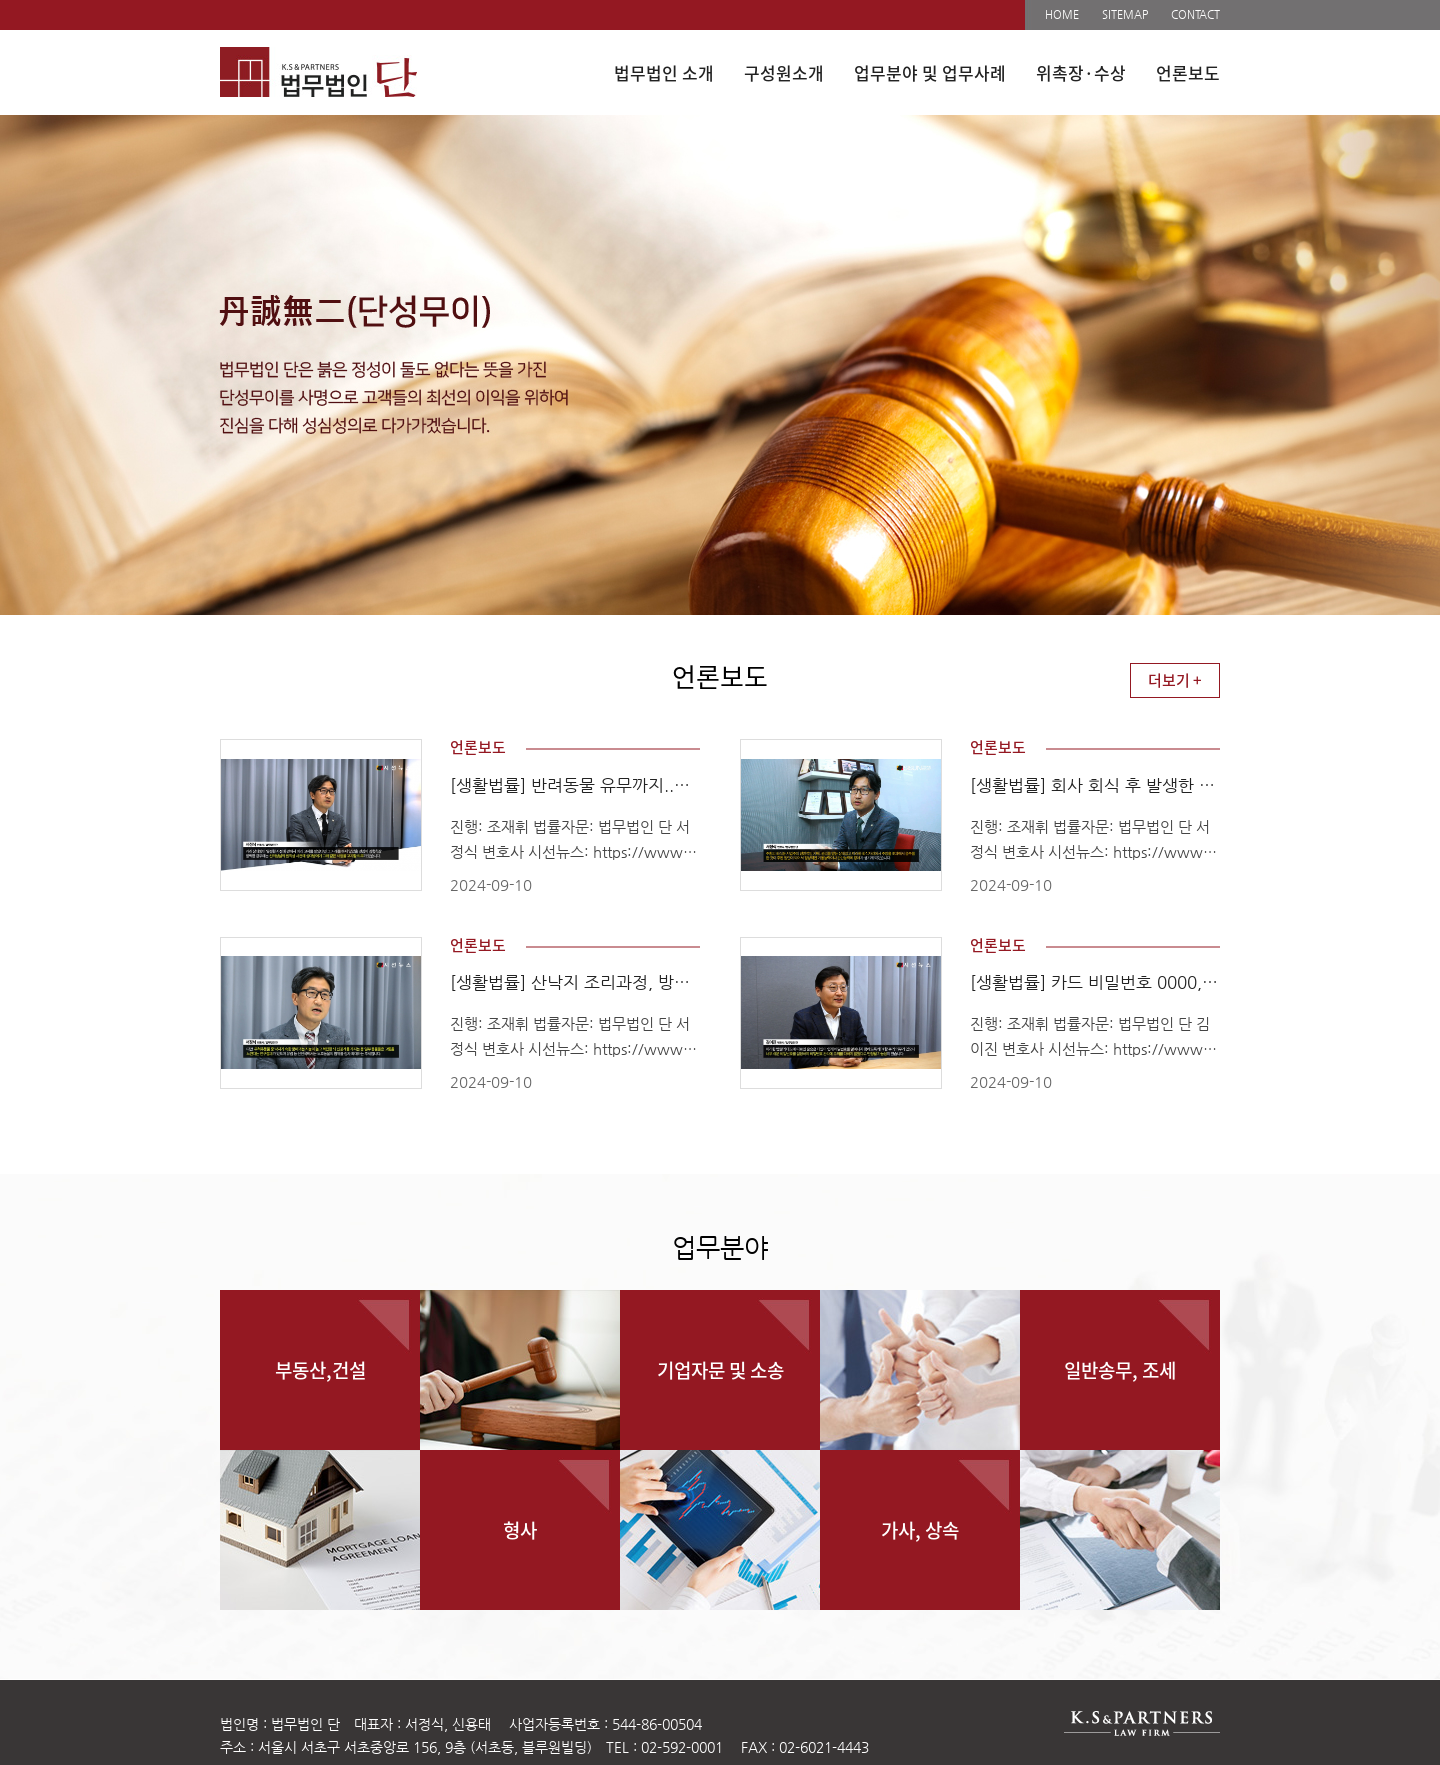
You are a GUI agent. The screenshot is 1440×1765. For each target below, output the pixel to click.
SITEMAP (1125, 14)
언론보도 (1188, 72)
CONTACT (1195, 14)
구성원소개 (784, 72)
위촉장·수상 (1081, 72)
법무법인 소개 (664, 72)
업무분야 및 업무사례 (930, 72)
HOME (1062, 14)
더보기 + (1175, 680)
